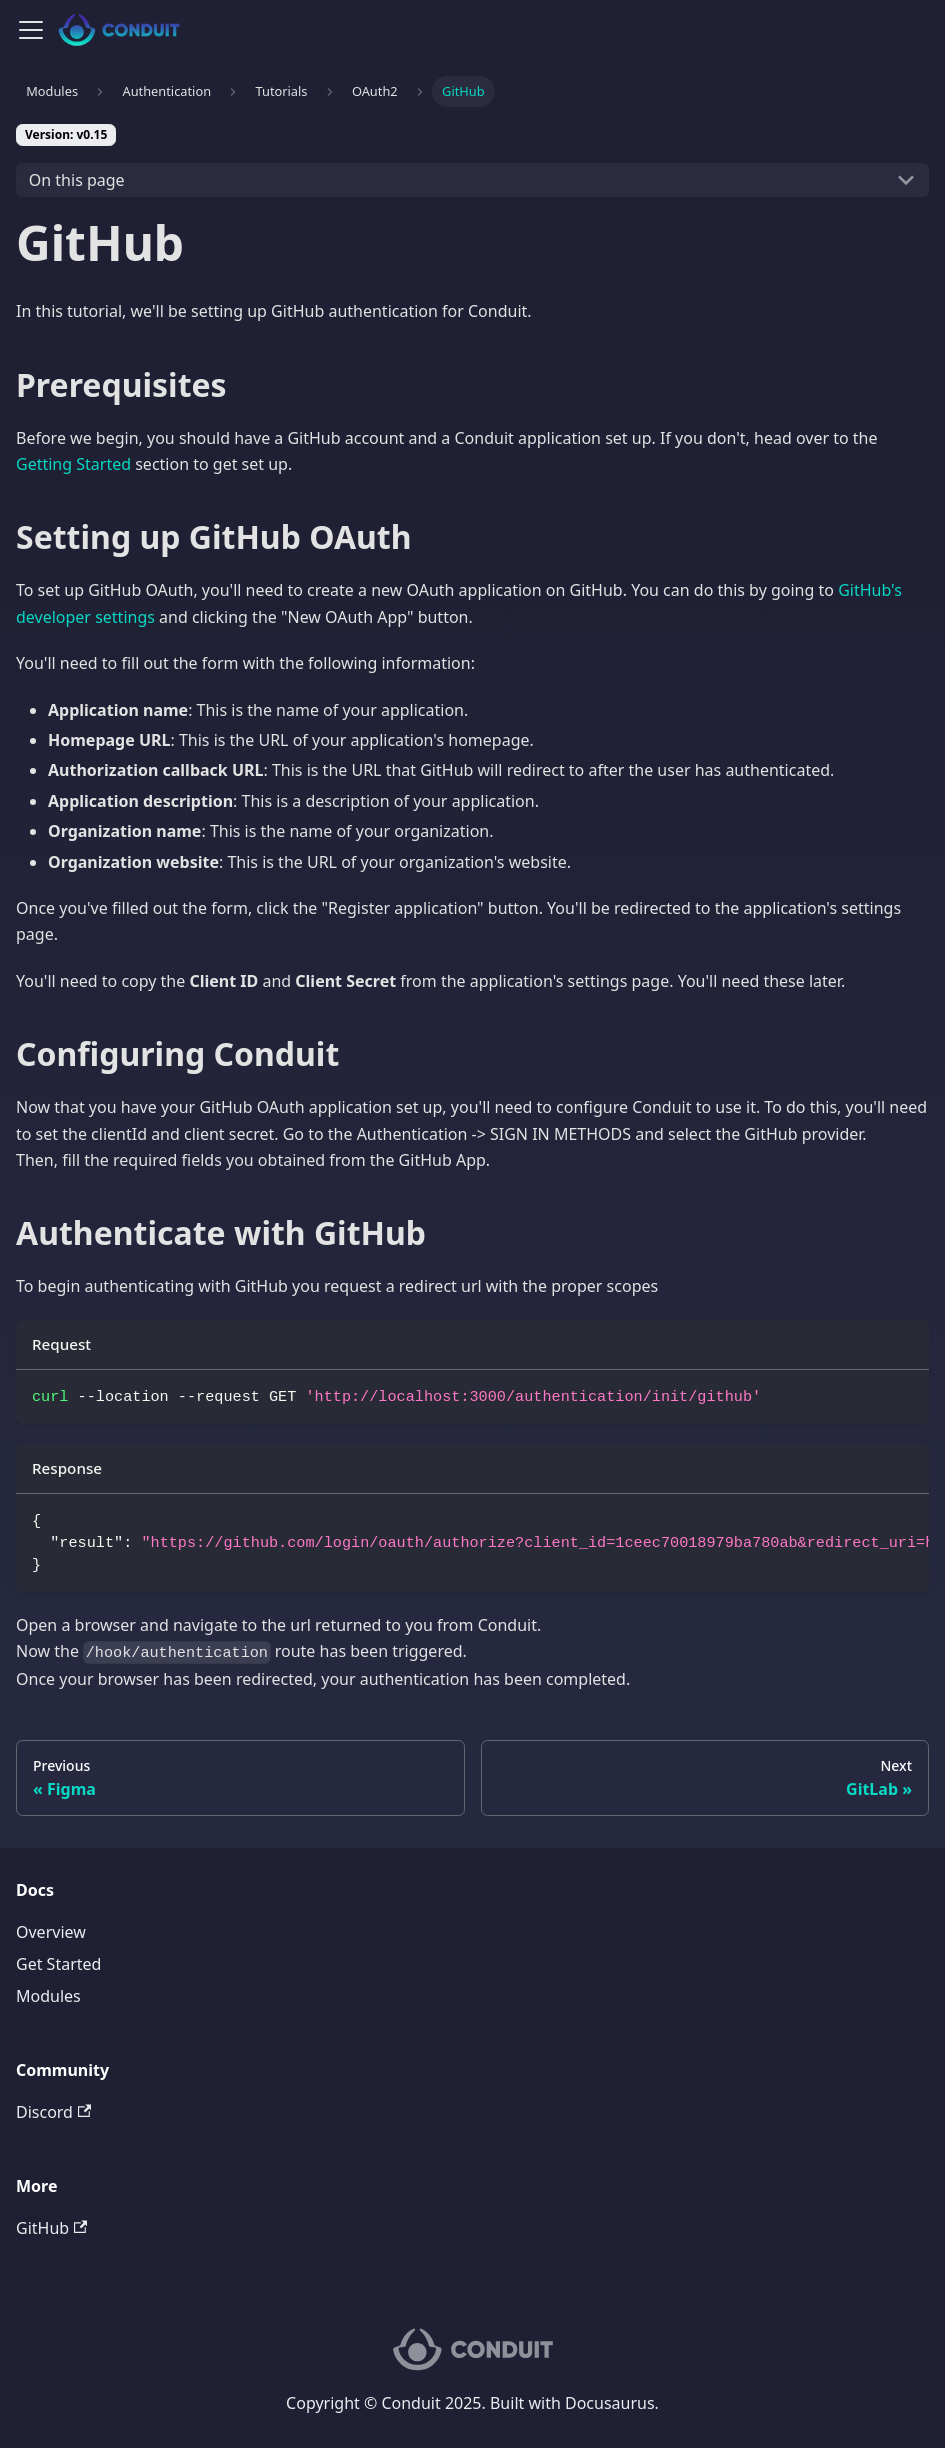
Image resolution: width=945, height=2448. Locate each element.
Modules (48, 1996)
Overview (51, 1932)
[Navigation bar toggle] (31, 30)
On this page (77, 180)
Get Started (58, 1964)
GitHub (51, 2228)
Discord (53, 2112)
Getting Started (73, 464)
